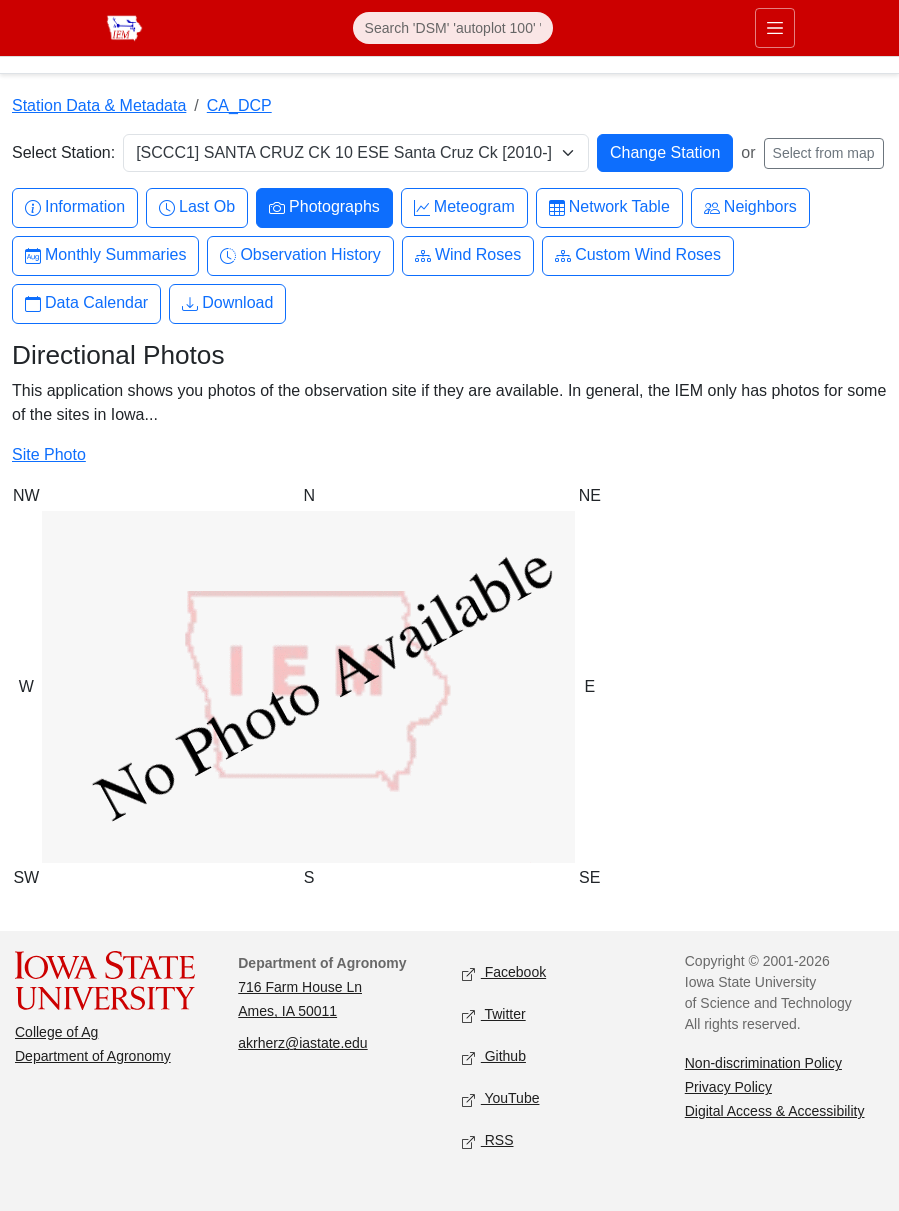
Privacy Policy (728, 1087)
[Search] (453, 28)
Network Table (609, 207)
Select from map (824, 153)
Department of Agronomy (93, 1056)
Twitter (494, 1015)
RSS (488, 1141)
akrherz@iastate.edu (302, 1043)
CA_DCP (239, 105)
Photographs (324, 207)
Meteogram (464, 207)
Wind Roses (468, 255)
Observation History (300, 255)
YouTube (501, 1099)
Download (227, 303)
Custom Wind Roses (638, 255)
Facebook (504, 973)
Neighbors (750, 207)
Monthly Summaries (105, 255)
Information (75, 207)
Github (494, 1057)
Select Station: (63, 152)
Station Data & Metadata (99, 105)
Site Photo (49, 454)
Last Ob (197, 207)
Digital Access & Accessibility (775, 1111)
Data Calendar (86, 303)
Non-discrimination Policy (763, 1063)
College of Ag (56, 1032)
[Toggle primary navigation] (775, 28)
